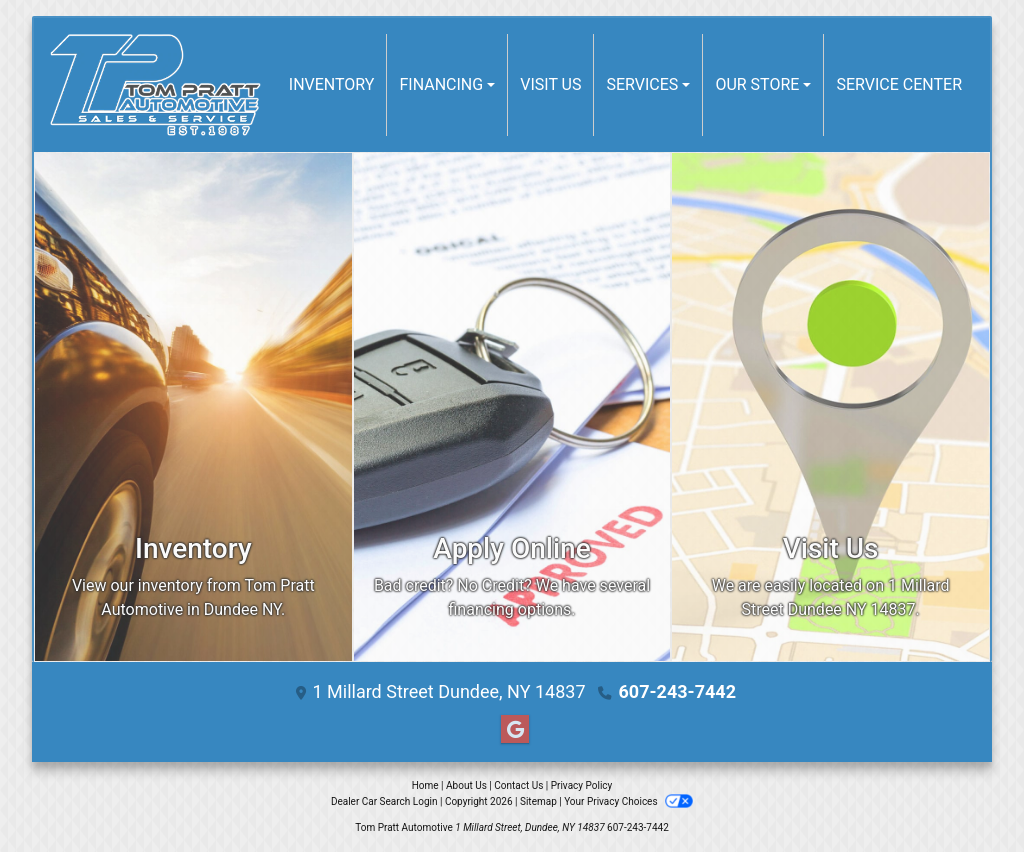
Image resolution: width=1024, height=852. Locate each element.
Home (425, 785)
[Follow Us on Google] (512, 729)
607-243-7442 (677, 691)
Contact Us (518, 785)
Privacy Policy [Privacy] (582, 785)
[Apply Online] (512, 407)
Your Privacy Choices (628, 801)
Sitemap (538, 801)
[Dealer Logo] (155, 85)
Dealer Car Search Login (384, 801)
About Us (466, 785)
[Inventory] (193, 407)
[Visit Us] (830, 407)
